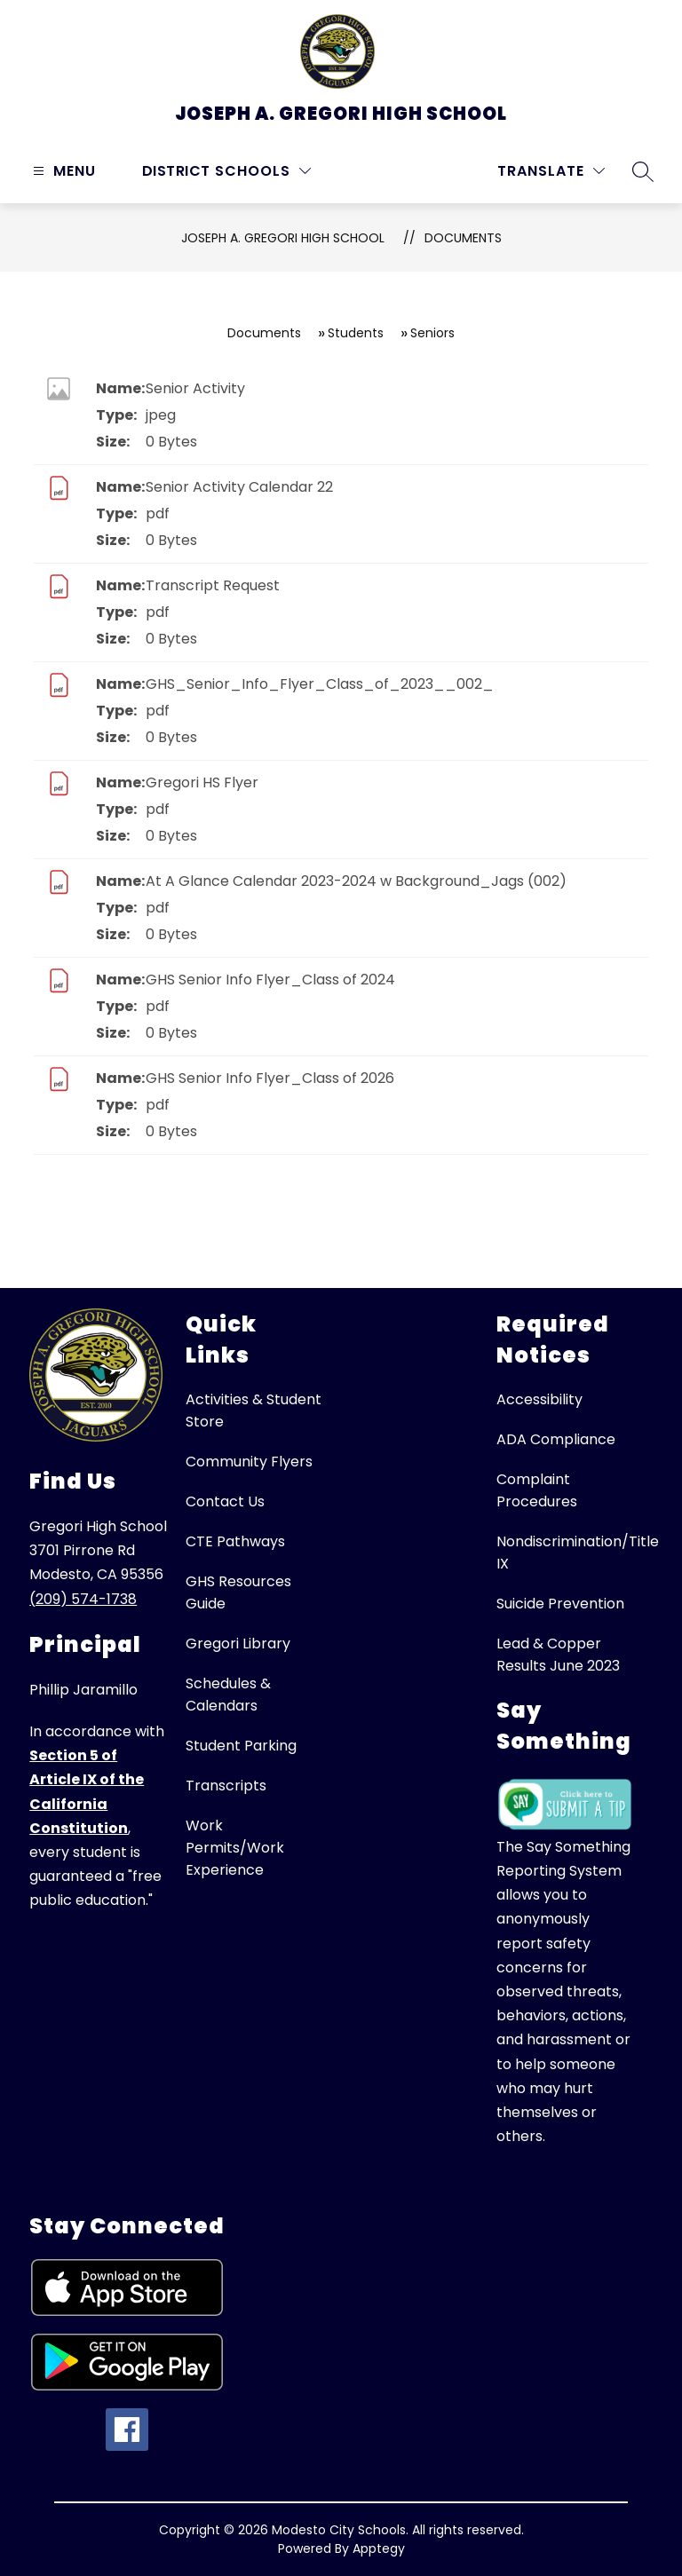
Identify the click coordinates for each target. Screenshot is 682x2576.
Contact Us (225, 1501)
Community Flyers (249, 1461)
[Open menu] (62, 171)
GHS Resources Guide (238, 1592)
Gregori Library (238, 1643)
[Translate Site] (551, 171)
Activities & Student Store (253, 1410)
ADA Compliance (555, 1439)
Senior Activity (195, 388)
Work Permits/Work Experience (235, 1847)
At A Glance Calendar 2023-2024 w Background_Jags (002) (356, 881)
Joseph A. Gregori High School (283, 238)
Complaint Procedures (536, 1490)
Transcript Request (213, 585)
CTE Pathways (235, 1541)
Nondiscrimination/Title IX (577, 1552)
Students (356, 333)
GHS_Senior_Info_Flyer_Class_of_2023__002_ (320, 684)
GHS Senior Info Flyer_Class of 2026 (270, 1078)
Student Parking (241, 1745)
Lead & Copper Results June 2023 (558, 1654)
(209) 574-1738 (83, 1599)
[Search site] (643, 171)
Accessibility (539, 1399)
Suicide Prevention (560, 1603)
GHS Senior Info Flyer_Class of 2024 (270, 979)
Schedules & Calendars (228, 1694)
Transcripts (226, 1785)
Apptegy (379, 2548)
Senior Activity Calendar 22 (239, 487)
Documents (463, 238)
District (176, 171)
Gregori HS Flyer (202, 782)
